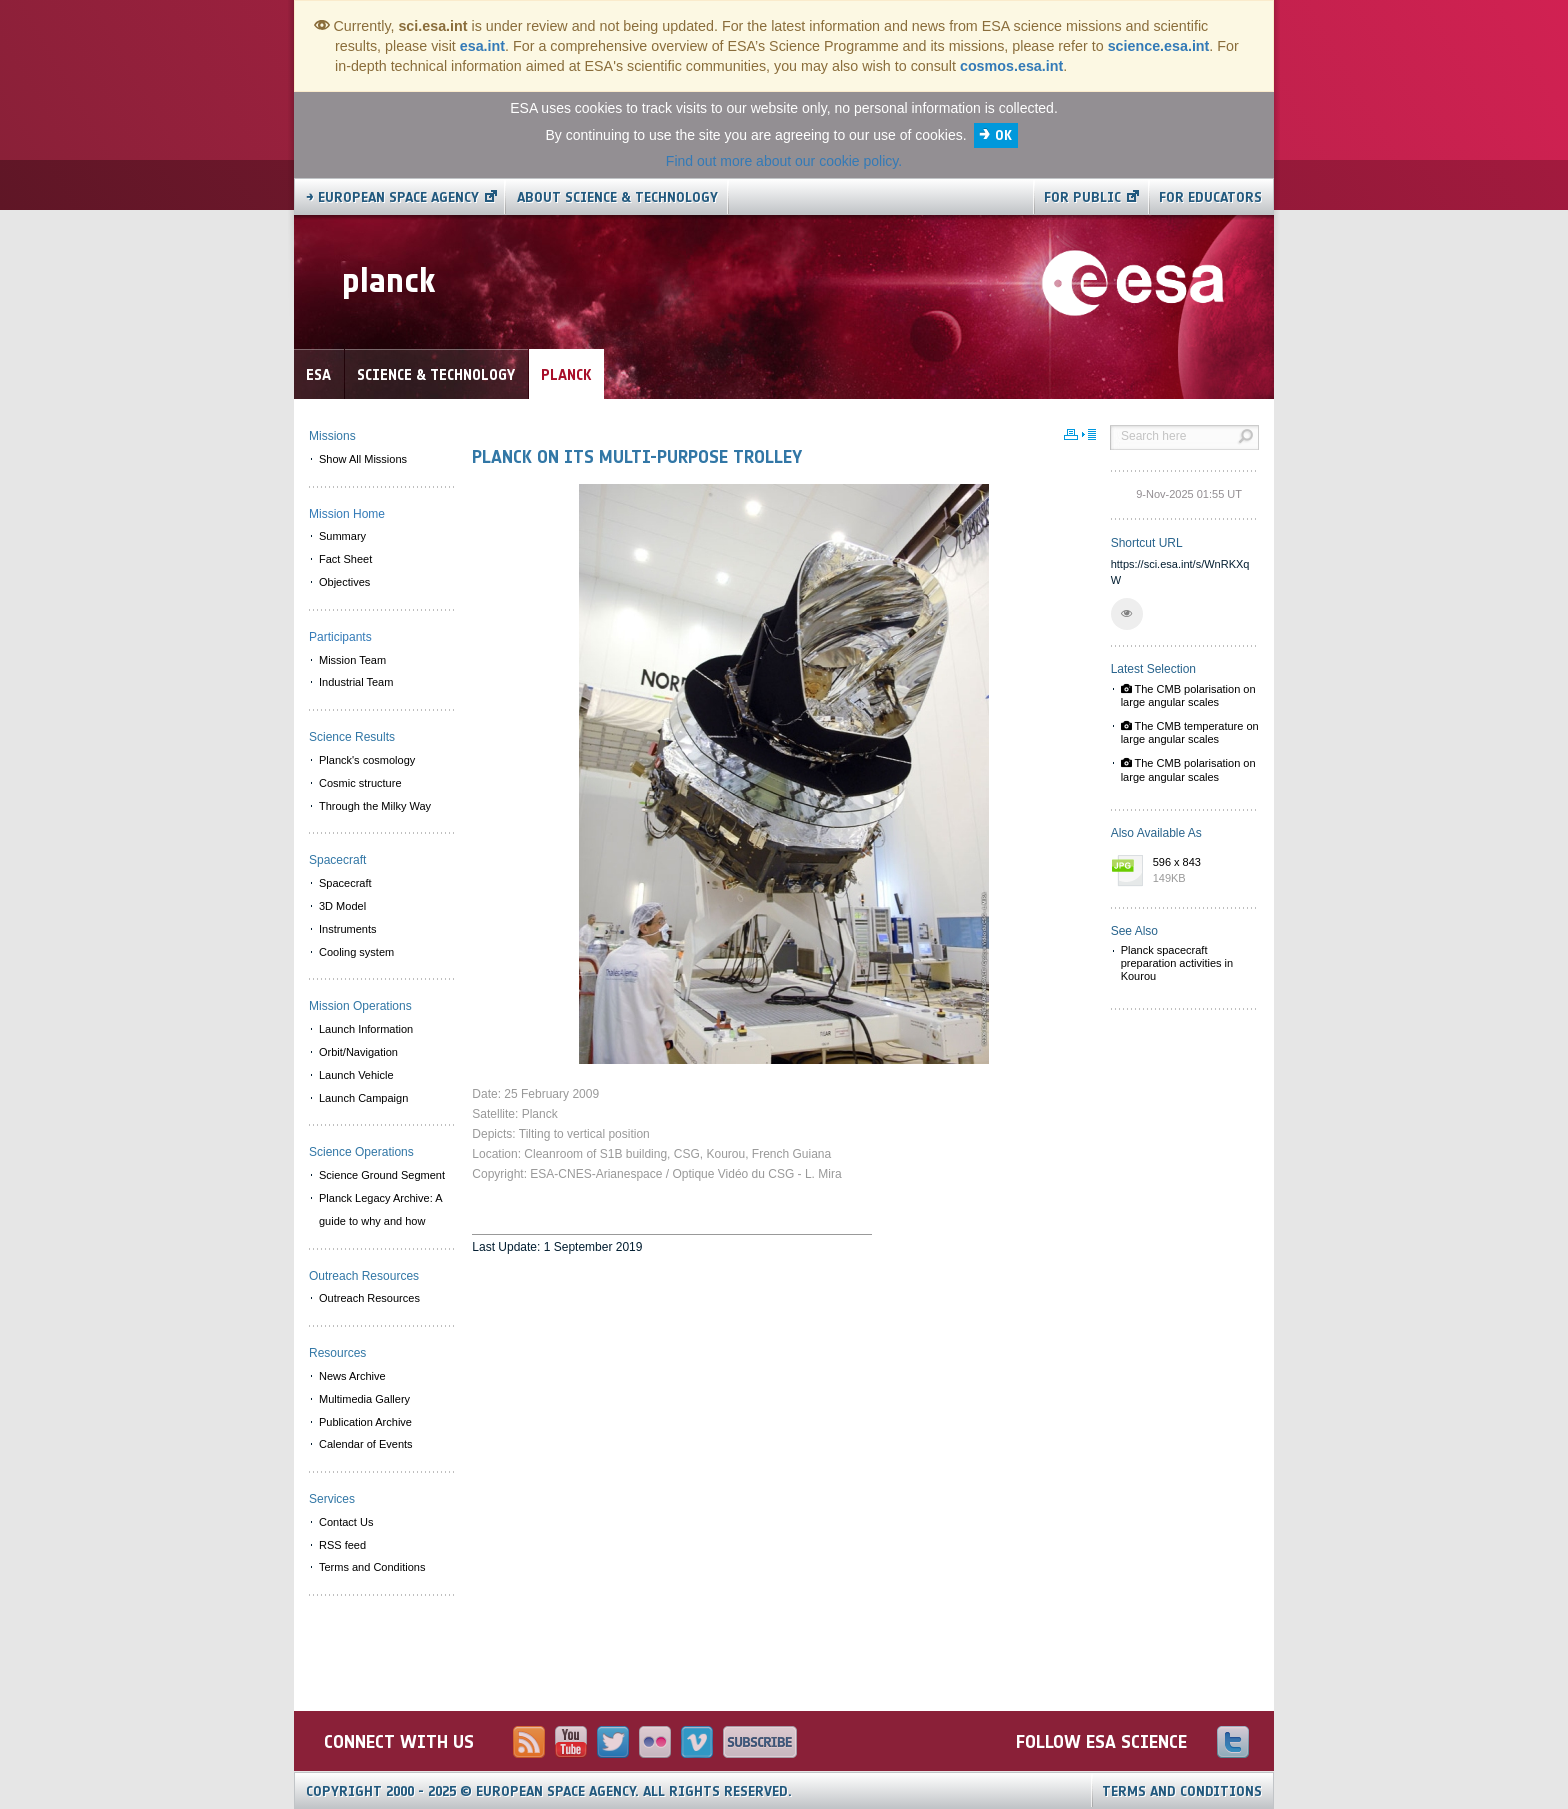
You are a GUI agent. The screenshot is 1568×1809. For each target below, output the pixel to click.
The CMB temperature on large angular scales (1190, 732)
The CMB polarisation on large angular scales (1188, 695)
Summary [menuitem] (342, 536)
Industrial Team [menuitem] (356, 682)
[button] (1127, 614)
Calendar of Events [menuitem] (366, 1444)
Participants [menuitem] (340, 637)
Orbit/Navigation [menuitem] (358, 1052)
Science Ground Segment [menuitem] (382, 1175)
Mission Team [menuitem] (352, 660)
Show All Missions (363, 459)
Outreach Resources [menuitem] (369, 1298)
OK (1003, 135)
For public (1082, 197)
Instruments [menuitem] (347, 929)
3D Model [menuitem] (342, 906)
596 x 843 (1201, 871)
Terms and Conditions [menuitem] (372, 1567)
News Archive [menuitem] (352, 1376)
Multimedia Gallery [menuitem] (364, 1399)
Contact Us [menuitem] (346, 1522)
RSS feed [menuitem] (342, 1545)
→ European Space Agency (392, 197)
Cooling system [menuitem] (356, 952)
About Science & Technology (617, 197)
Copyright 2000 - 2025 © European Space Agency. (549, 1791)
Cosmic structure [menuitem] (360, 783)
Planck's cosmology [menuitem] (367, 760)
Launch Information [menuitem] (366, 1029)
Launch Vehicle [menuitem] (356, 1075)
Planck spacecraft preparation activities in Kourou (1177, 963)
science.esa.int (1159, 46)
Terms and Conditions (1182, 1791)
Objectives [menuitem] (344, 582)
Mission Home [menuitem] (347, 514)
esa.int (482, 46)
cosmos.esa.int (1011, 66)
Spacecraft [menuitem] (345, 883)
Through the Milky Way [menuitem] (375, 806)
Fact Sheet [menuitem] (345, 559)
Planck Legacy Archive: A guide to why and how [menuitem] (381, 1209)
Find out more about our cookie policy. (784, 161)
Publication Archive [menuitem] (365, 1422)
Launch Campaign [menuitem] (363, 1098)
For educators (1210, 197)
